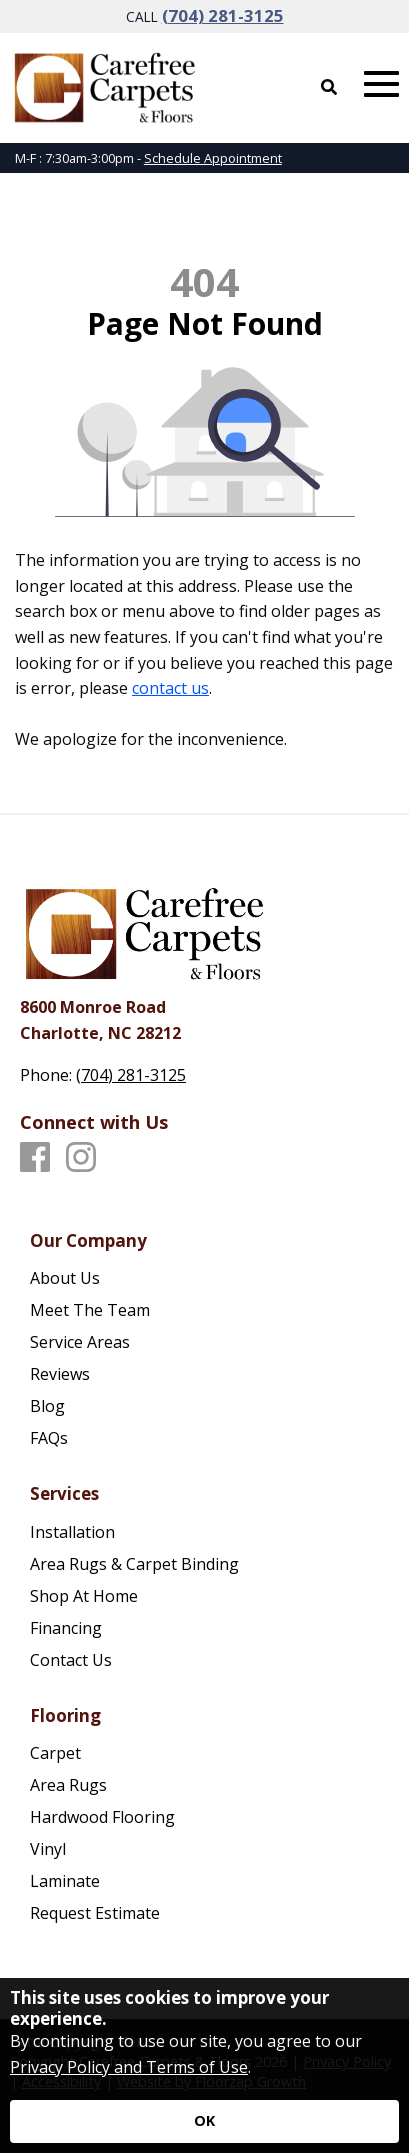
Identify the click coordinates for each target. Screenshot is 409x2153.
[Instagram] (81, 1158)
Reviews (60, 1374)
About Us (65, 1278)
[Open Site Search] (329, 87)
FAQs (49, 1438)
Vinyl (48, 1849)
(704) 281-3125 (223, 15)
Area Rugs (68, 1785)
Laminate (65, 1881)
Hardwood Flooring (102, 1817)
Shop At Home (84, 1596)
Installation (72, 1532)
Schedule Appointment (213, 158)
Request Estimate (95, 1913)
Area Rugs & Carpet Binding (134, 1564)
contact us (170, 688)
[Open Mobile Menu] (381, 84)
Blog (47, 1406)
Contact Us (71, 1660)
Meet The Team (90, 1310)
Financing (66, 1628)
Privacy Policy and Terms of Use (129, 2067)
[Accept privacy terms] (204, 2121)
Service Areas (80, 1342)
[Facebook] (35, 1158)
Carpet (55, 1753)
